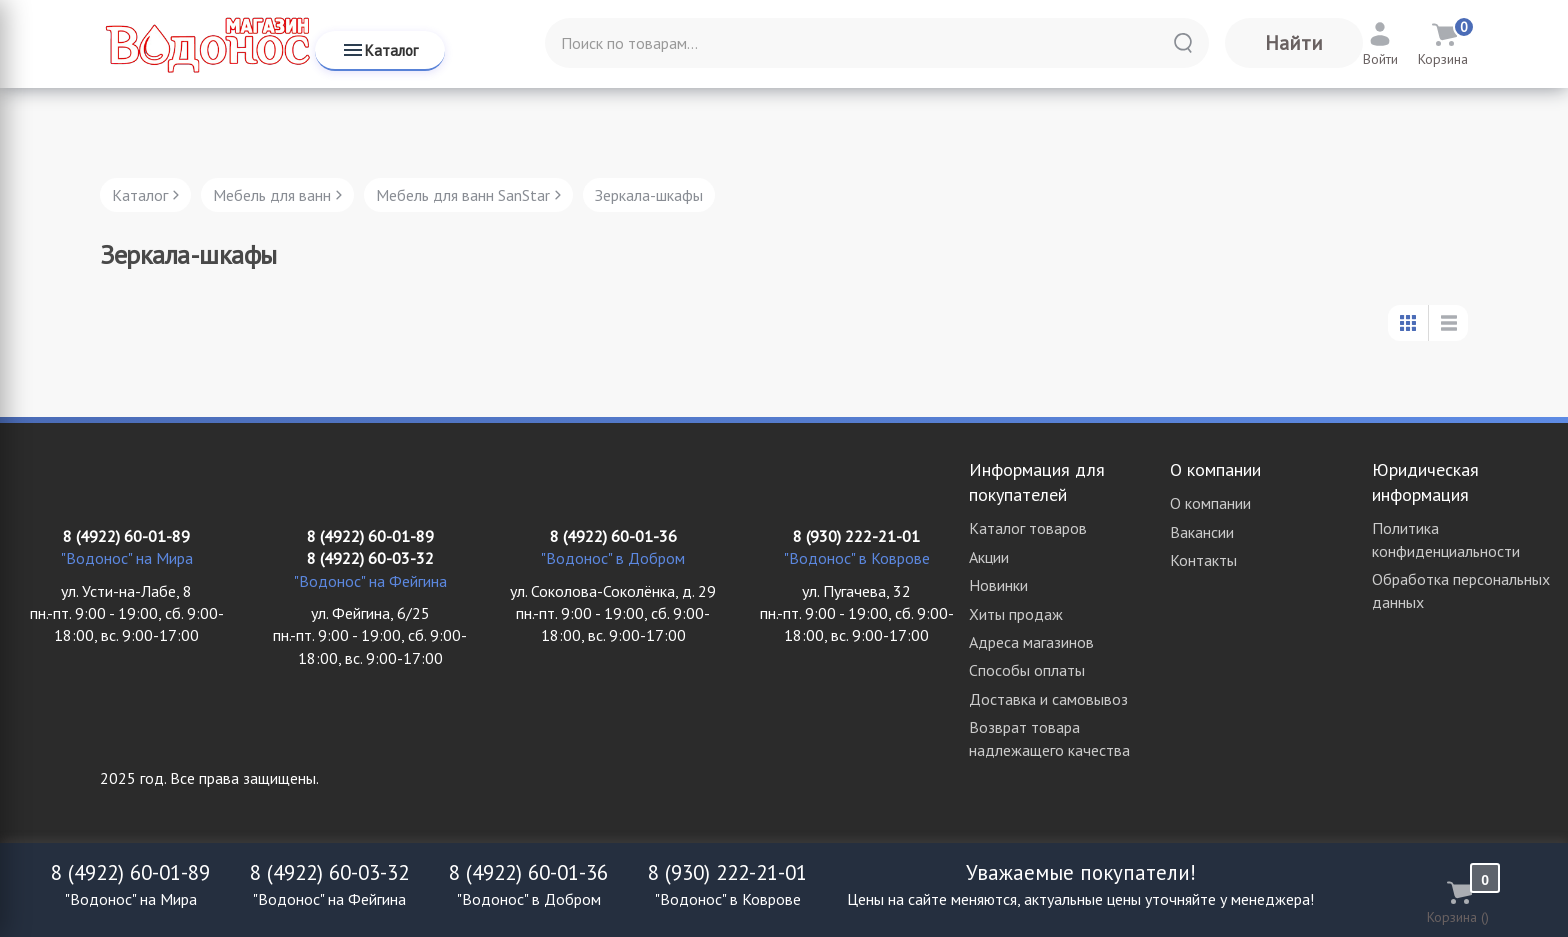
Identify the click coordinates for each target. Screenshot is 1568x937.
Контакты (1203, 560)
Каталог (379, 50)
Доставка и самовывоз (1048, 699)
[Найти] (1183, 43)
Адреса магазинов (1031, 642)
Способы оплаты (1027, 670)
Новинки (998, 585)
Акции (989, 557)
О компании (1210, 503)
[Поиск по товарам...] (877, 43)
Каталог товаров (1028, 528)
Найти (1294, 43)
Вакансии (1202, 532)
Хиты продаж (1016, 614)
